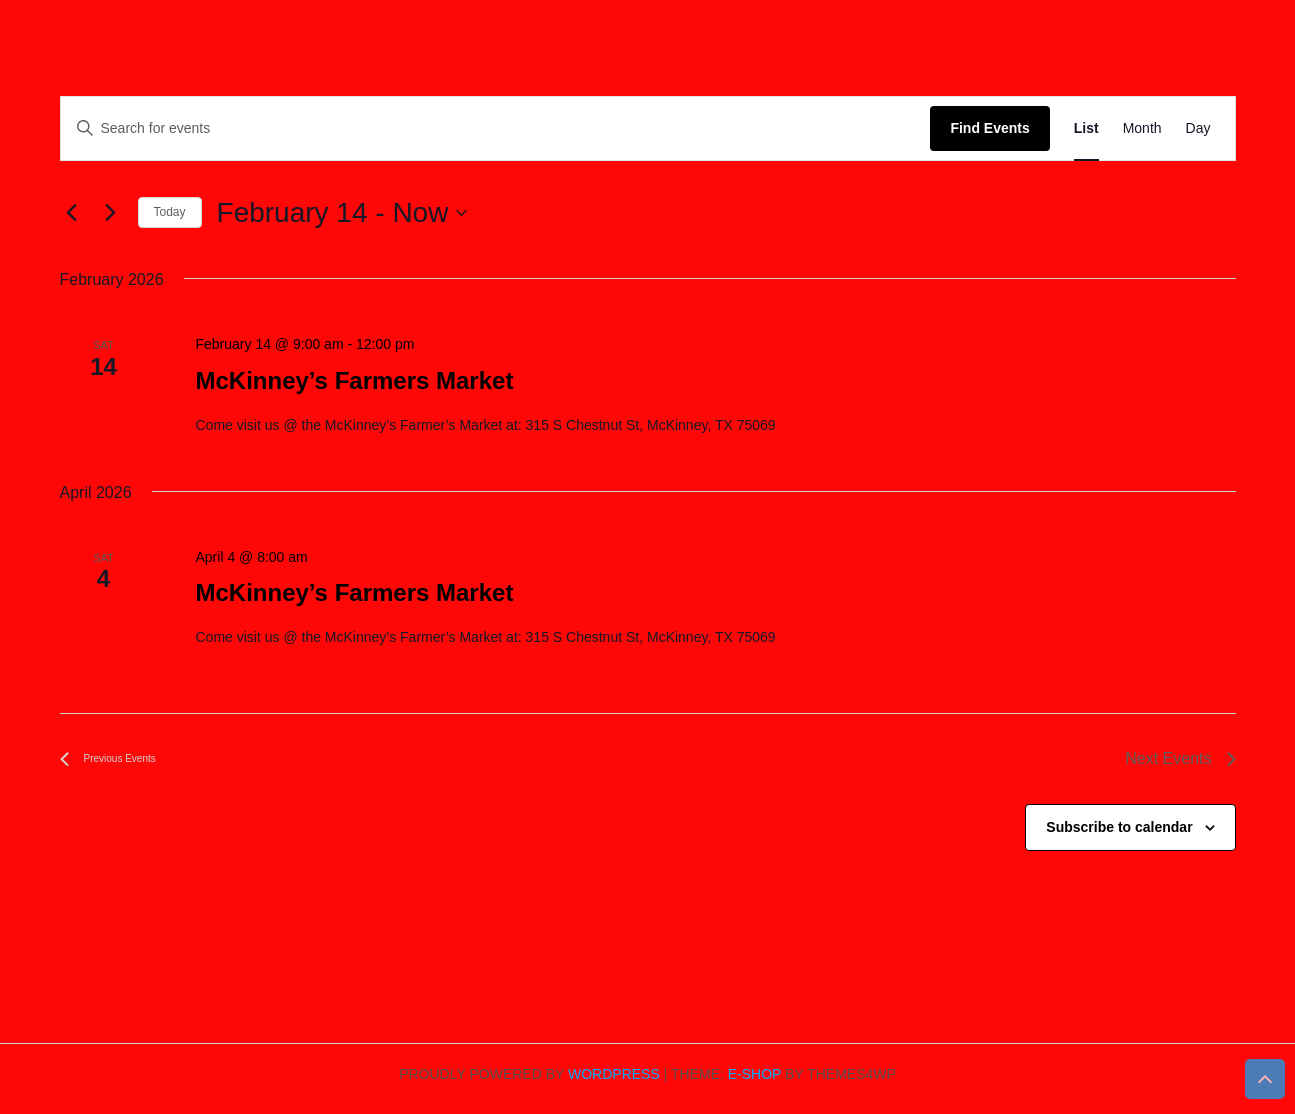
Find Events (989, 128)
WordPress (614, 1074)
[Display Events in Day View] (1198, 128)
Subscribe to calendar (1119, 827)
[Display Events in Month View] (1142, 128)
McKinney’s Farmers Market (354, 380)
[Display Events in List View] (1086, 128)
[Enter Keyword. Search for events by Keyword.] (496, 128)
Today (170, 212)
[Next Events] (111, 213)
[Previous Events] (72, 213)
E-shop (754, 1074)
